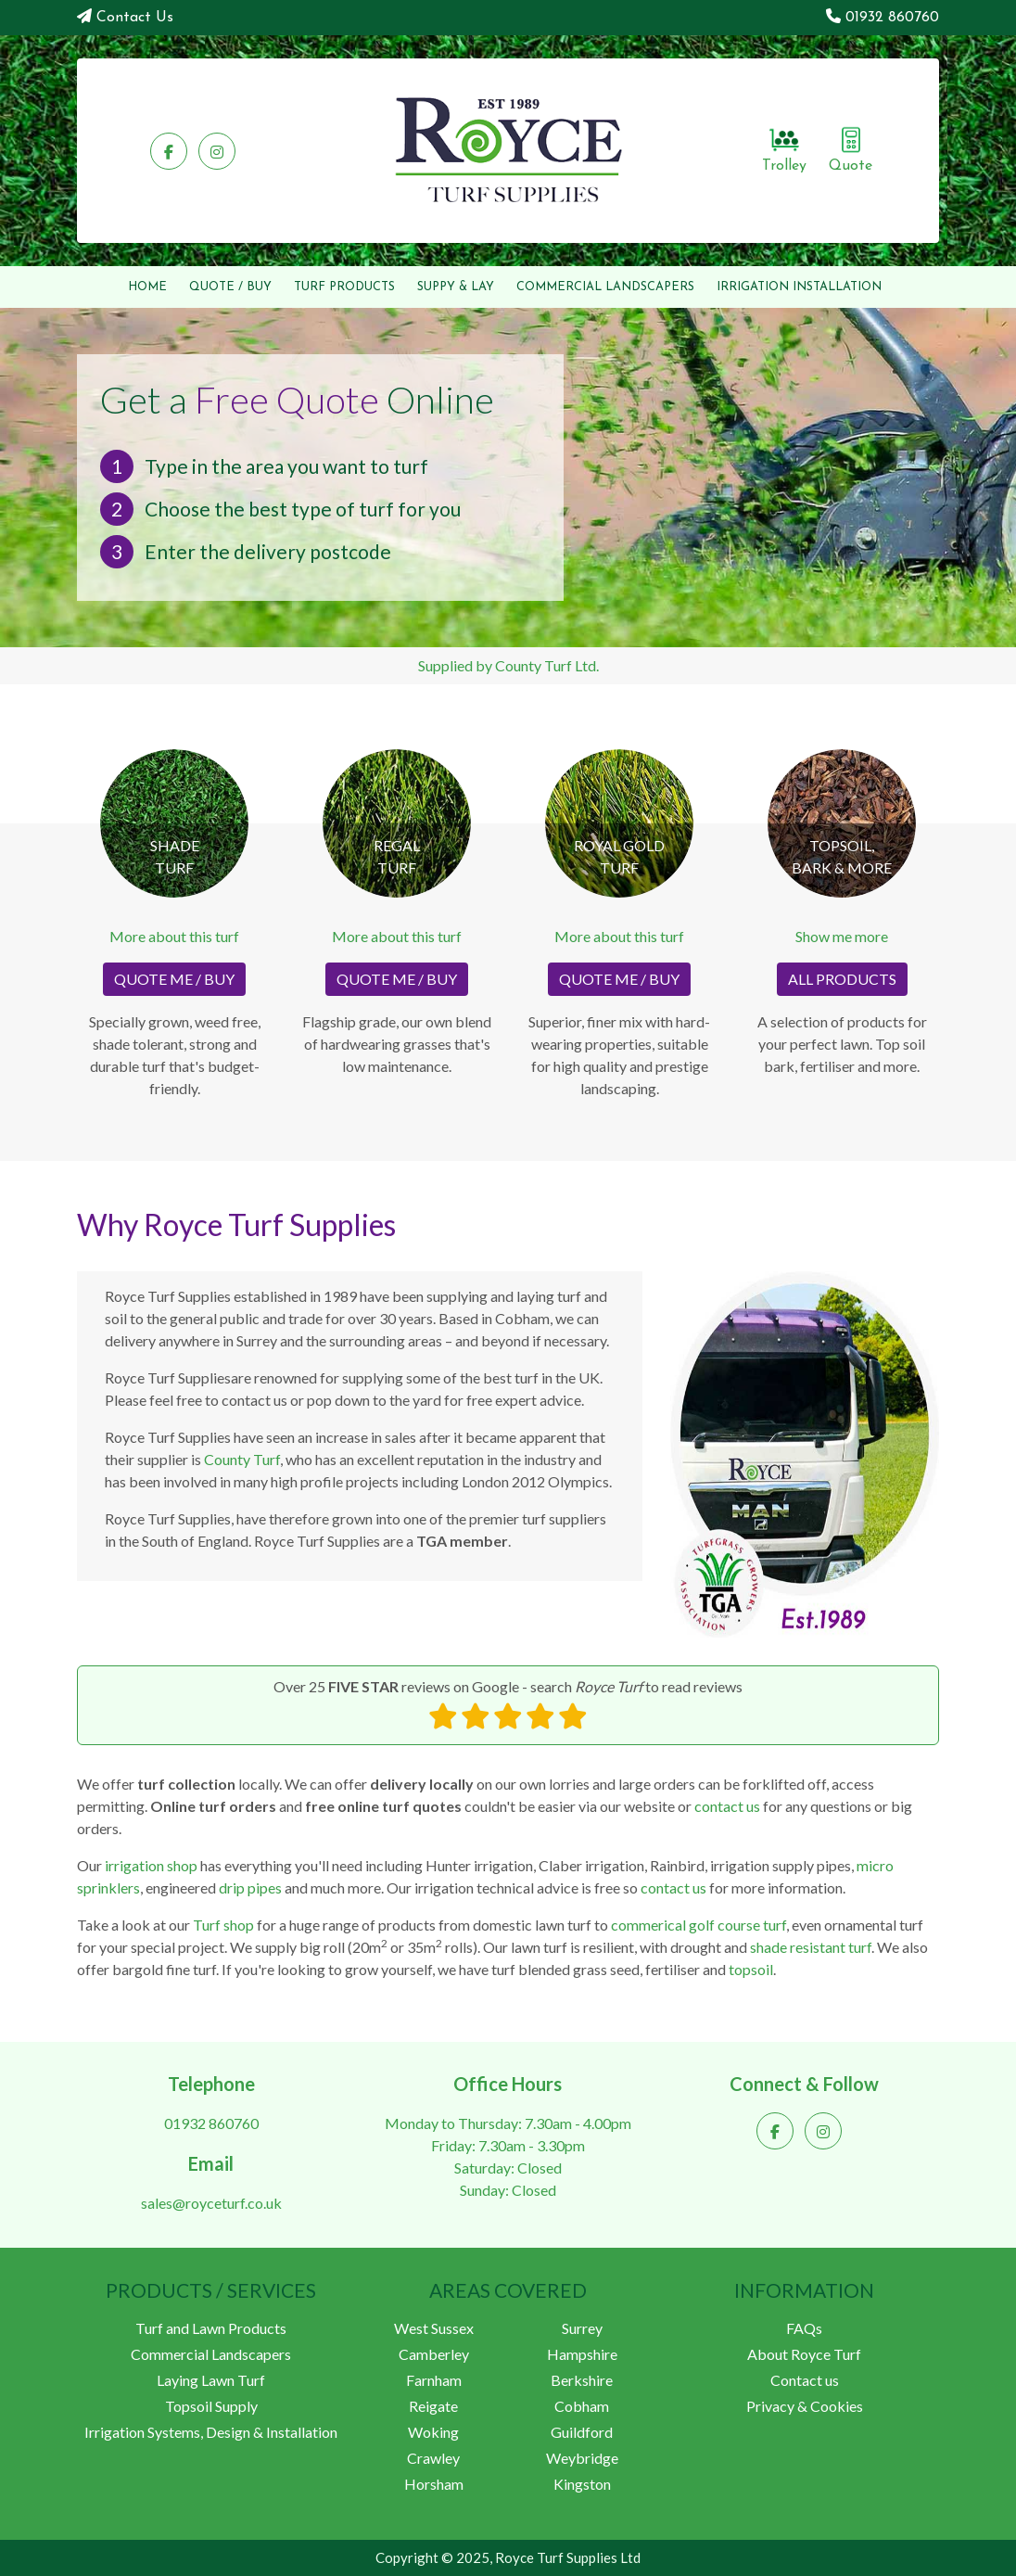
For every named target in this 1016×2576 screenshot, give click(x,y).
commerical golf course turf (698, 1924)
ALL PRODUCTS (842, 979)
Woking (433, 2432)
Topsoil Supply (211, 2406)
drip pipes (250, 1887)
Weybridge (582, 2458)
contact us (727, 1806)
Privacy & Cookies (804, 2406)
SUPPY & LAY (455, 287)
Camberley (434, 2354)
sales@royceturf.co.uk (211, 2203)
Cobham (581, 2406)
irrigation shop (151, 1865)
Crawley (433, 2458)
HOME (147, 287)
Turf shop (223, 1924)
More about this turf (174, 936)
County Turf (242, 1459)
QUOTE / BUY (230, 287)
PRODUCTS (344, 287)
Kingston (582, 2484)
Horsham (434, 2484)
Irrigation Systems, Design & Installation (210, 2432)
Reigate (433, 2406)
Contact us (804, 2380)
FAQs (804, 2328)
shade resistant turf (810, 1947)
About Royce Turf (804, 2354)
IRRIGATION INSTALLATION (799, 287)
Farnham (434, 2380)
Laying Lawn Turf (211, 2380)
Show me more (841, 936)
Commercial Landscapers (211, 2354)
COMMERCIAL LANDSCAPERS (605, 287)
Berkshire (582, 2380)
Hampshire (582, 2354)
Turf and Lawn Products (210, 2328)
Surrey (582, 2328)
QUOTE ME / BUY (174, 979)
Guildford (582, 2432)
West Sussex (434, 2328)
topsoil (751, 1969)
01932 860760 (892, 17)
